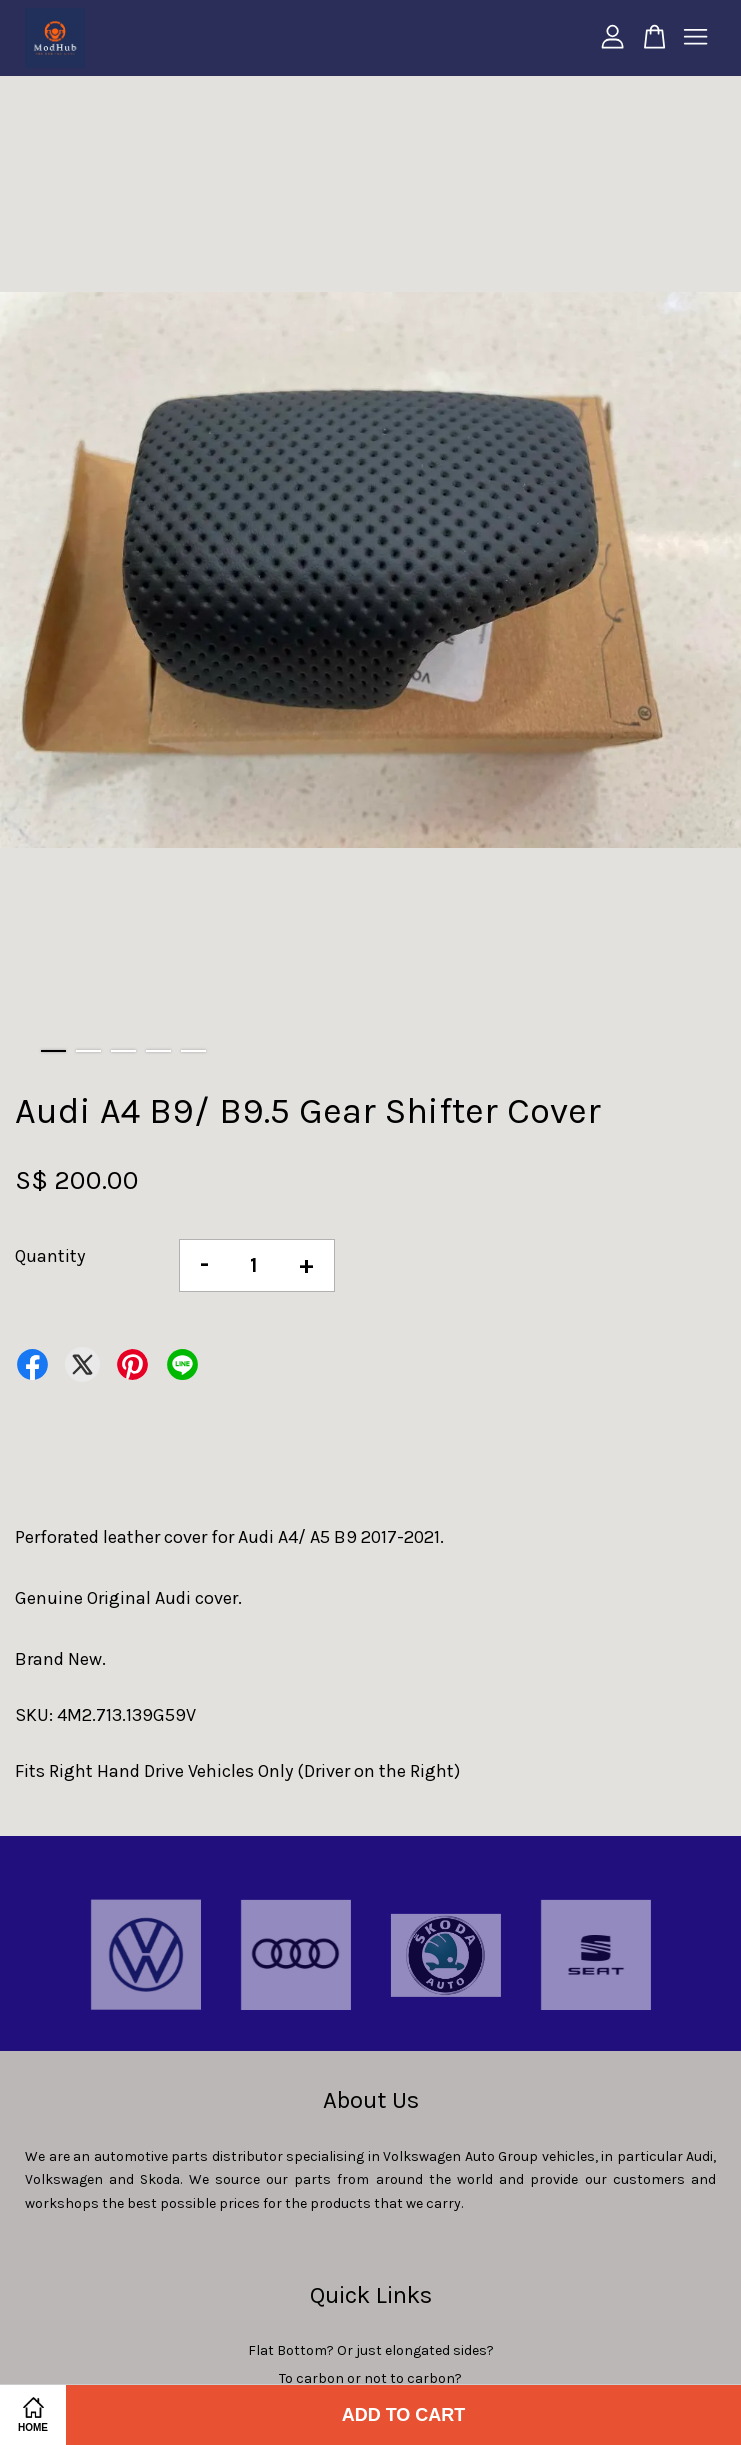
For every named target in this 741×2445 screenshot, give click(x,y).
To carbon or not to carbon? (370, 2378)
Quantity (50, 1256)
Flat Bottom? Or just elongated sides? (371, 2350)
